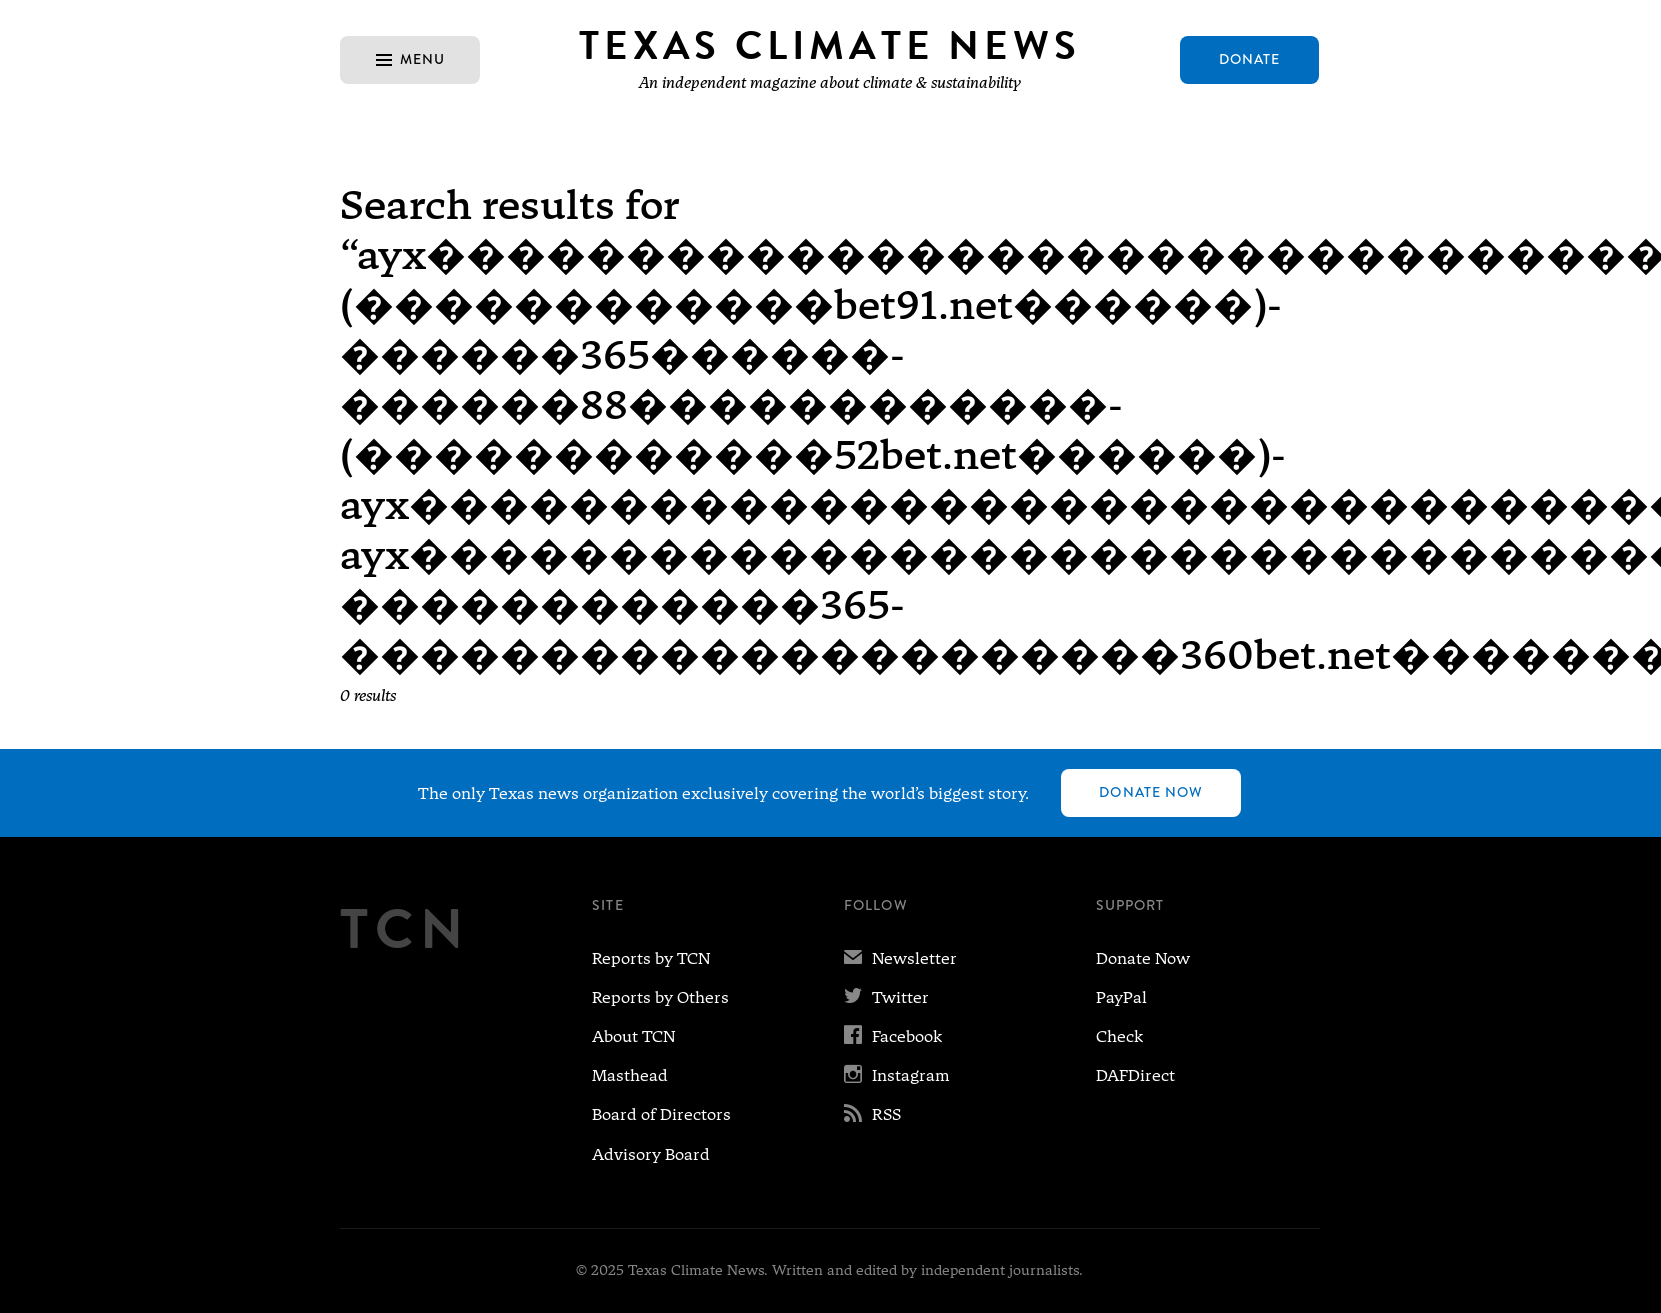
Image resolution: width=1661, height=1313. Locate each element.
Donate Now (1151, 792)
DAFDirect (1135, 1075)
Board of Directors (661, 1114)
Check (1119, 1036)
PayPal (1121, 997)
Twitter (886, 997)
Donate (1250, 59)
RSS (872, 1114)
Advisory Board (651, 1154)
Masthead (630, 1075)
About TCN (633, 1036)
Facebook (893, 1036)
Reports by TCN (651, 958)
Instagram (897, 1075)
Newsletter (900, 958)
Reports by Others (660, 997)
